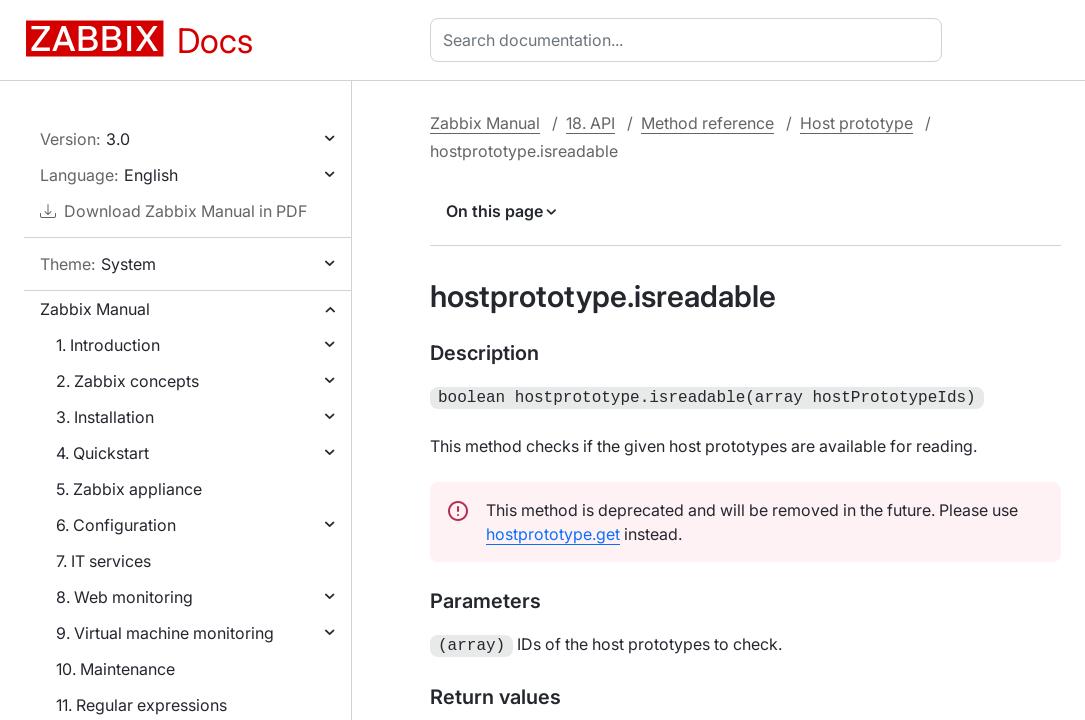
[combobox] (690, 40)
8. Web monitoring (124, 597)
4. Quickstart (102, 453)
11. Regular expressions (141, 705)
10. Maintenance (115, 669)
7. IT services (103, 561)
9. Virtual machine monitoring (165, 633)
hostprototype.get (553, 532)
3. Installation (105, 417)
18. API (590, 123)
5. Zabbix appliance (129, 489)
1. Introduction (108, 345)
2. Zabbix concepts (127, 381)
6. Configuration (116, 525)
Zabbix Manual (95, 309)
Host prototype (856, 123)
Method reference (707, 123)
